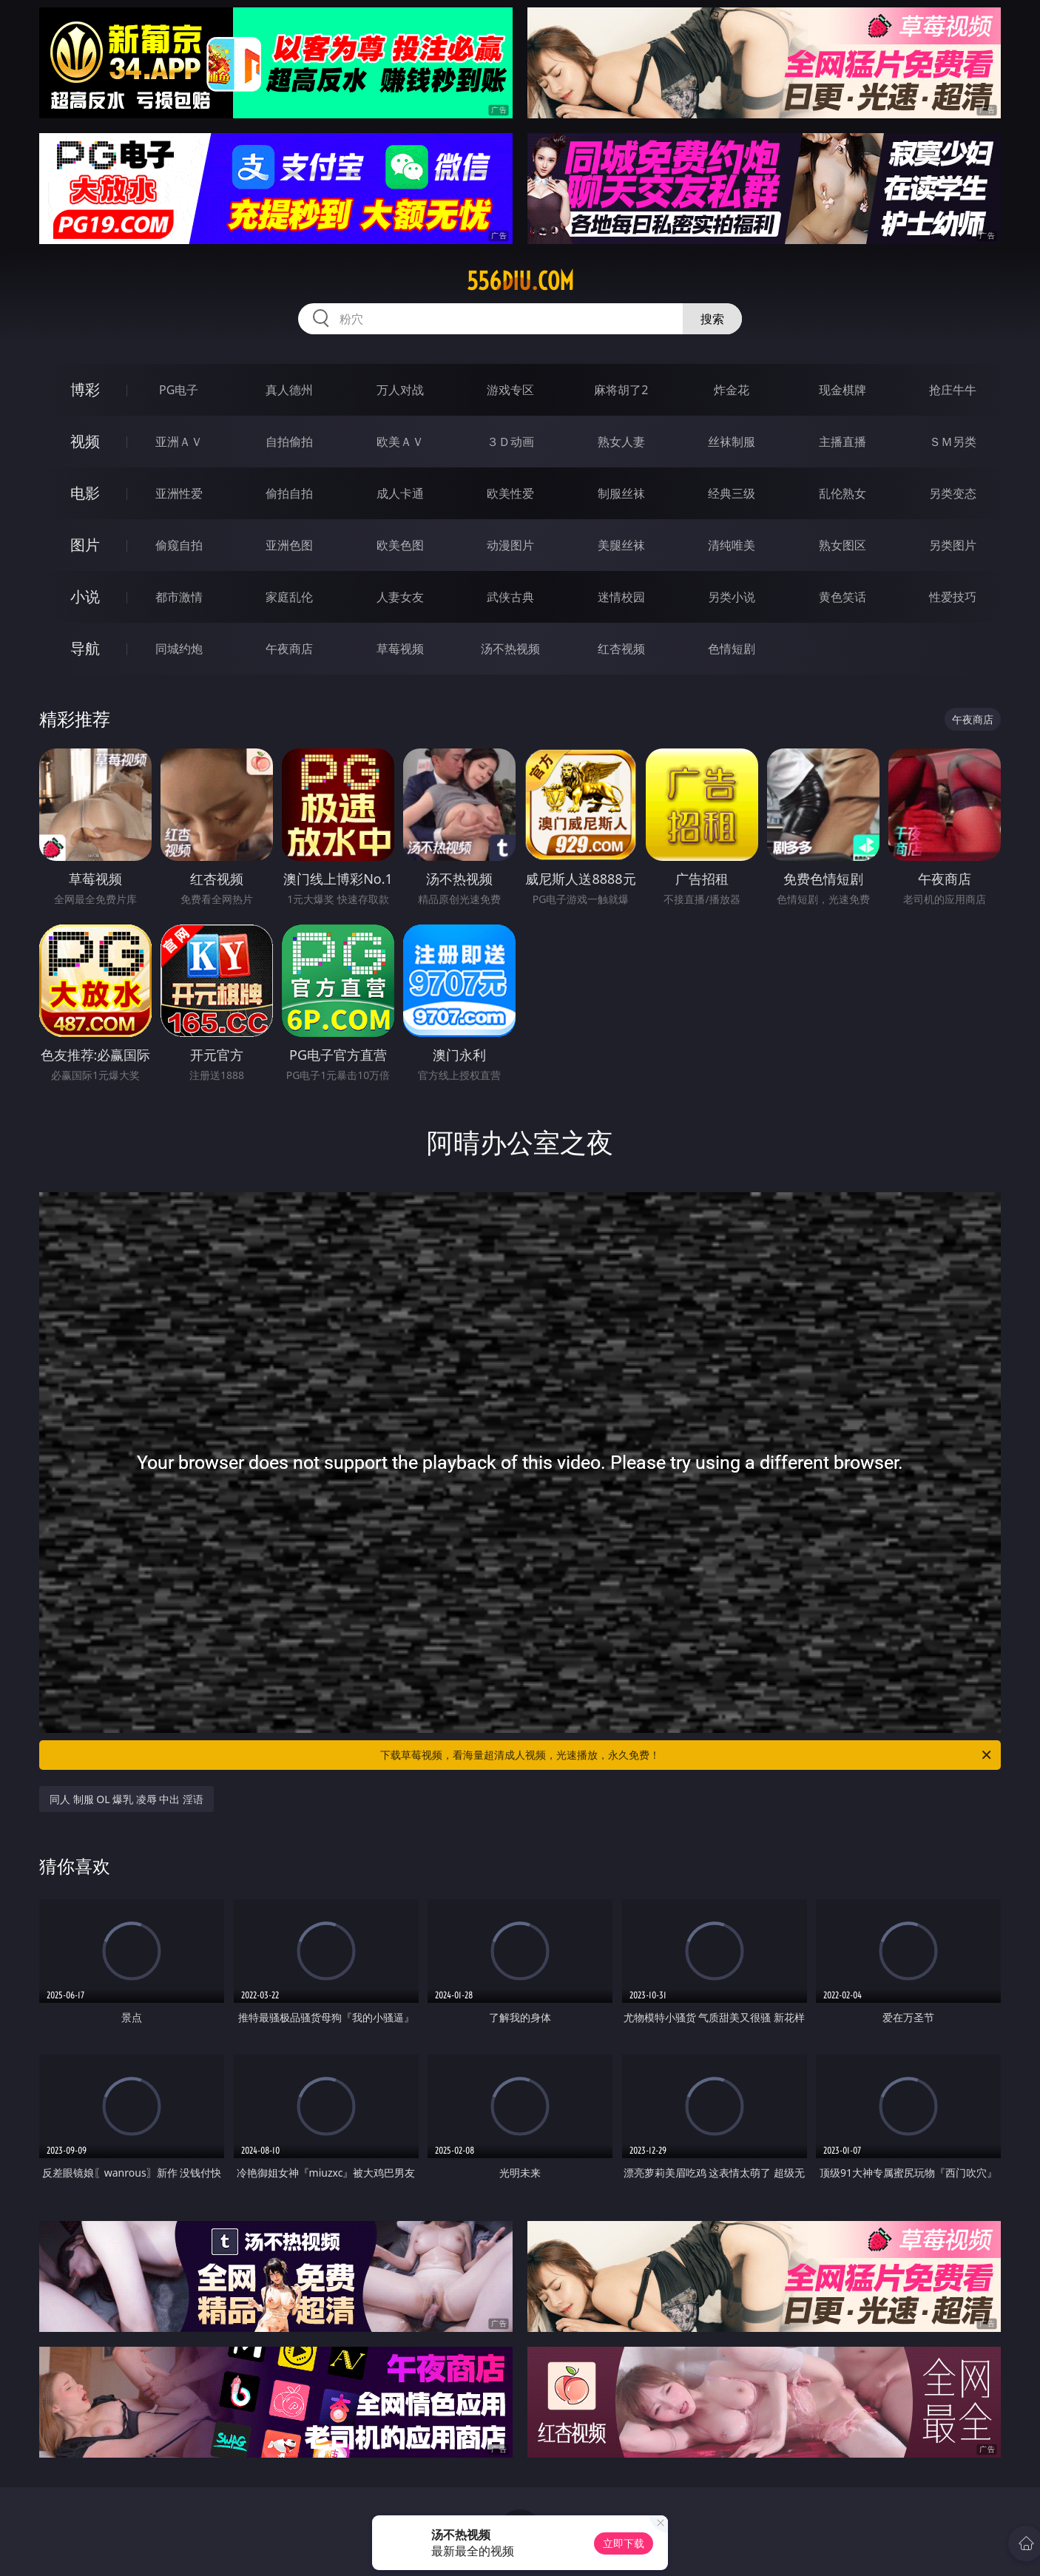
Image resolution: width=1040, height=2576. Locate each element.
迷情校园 (621, 597)
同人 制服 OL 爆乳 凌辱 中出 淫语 (126, 1799)
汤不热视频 (510, 648)
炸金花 (731, 390)
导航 (85, 648)
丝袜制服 (731, 441)
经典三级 (731, 493)
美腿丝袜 (621, 545)
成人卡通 (400, 493)
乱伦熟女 (842, 493)
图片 (85, 545)
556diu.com (520, 281)
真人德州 (289, 390)
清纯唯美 (731, 545)
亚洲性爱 (179, 493)
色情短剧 (731, 648)
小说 (85, 596)
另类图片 (952, 545)
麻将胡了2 (621, 390)
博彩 (85, 389)
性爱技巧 (952, 597)
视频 (85, 441)
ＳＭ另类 (952, 441)
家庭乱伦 (289, 597)
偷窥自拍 (179, 545)
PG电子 (178, 390)
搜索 (712, 319)
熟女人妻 (621, 441)
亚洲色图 (289, 545)
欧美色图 (400, 545)
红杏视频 (621, 648)
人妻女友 (400, 597)
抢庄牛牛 (952, 390)
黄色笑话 (842, 597)
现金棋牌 (842, 390)
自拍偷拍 (289, 441)
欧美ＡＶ (400, 441)
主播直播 (842, 441)
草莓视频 (400, 648)
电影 (85, 493)
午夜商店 (289, 648)
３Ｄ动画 (510, 441)
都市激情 (179, 597)
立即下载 (623, 2543)
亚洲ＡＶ (179, 441)
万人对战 (400, 390)
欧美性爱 (510, 493)
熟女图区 (842, 545)
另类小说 (731, 597)
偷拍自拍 (289, 493)
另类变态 (952, 493)
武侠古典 (510, 597)
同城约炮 (179, 648)
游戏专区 (510, 390)
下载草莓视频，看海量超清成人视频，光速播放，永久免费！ (686, 1755)
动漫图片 (510, 545)
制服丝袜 (621, 493)
